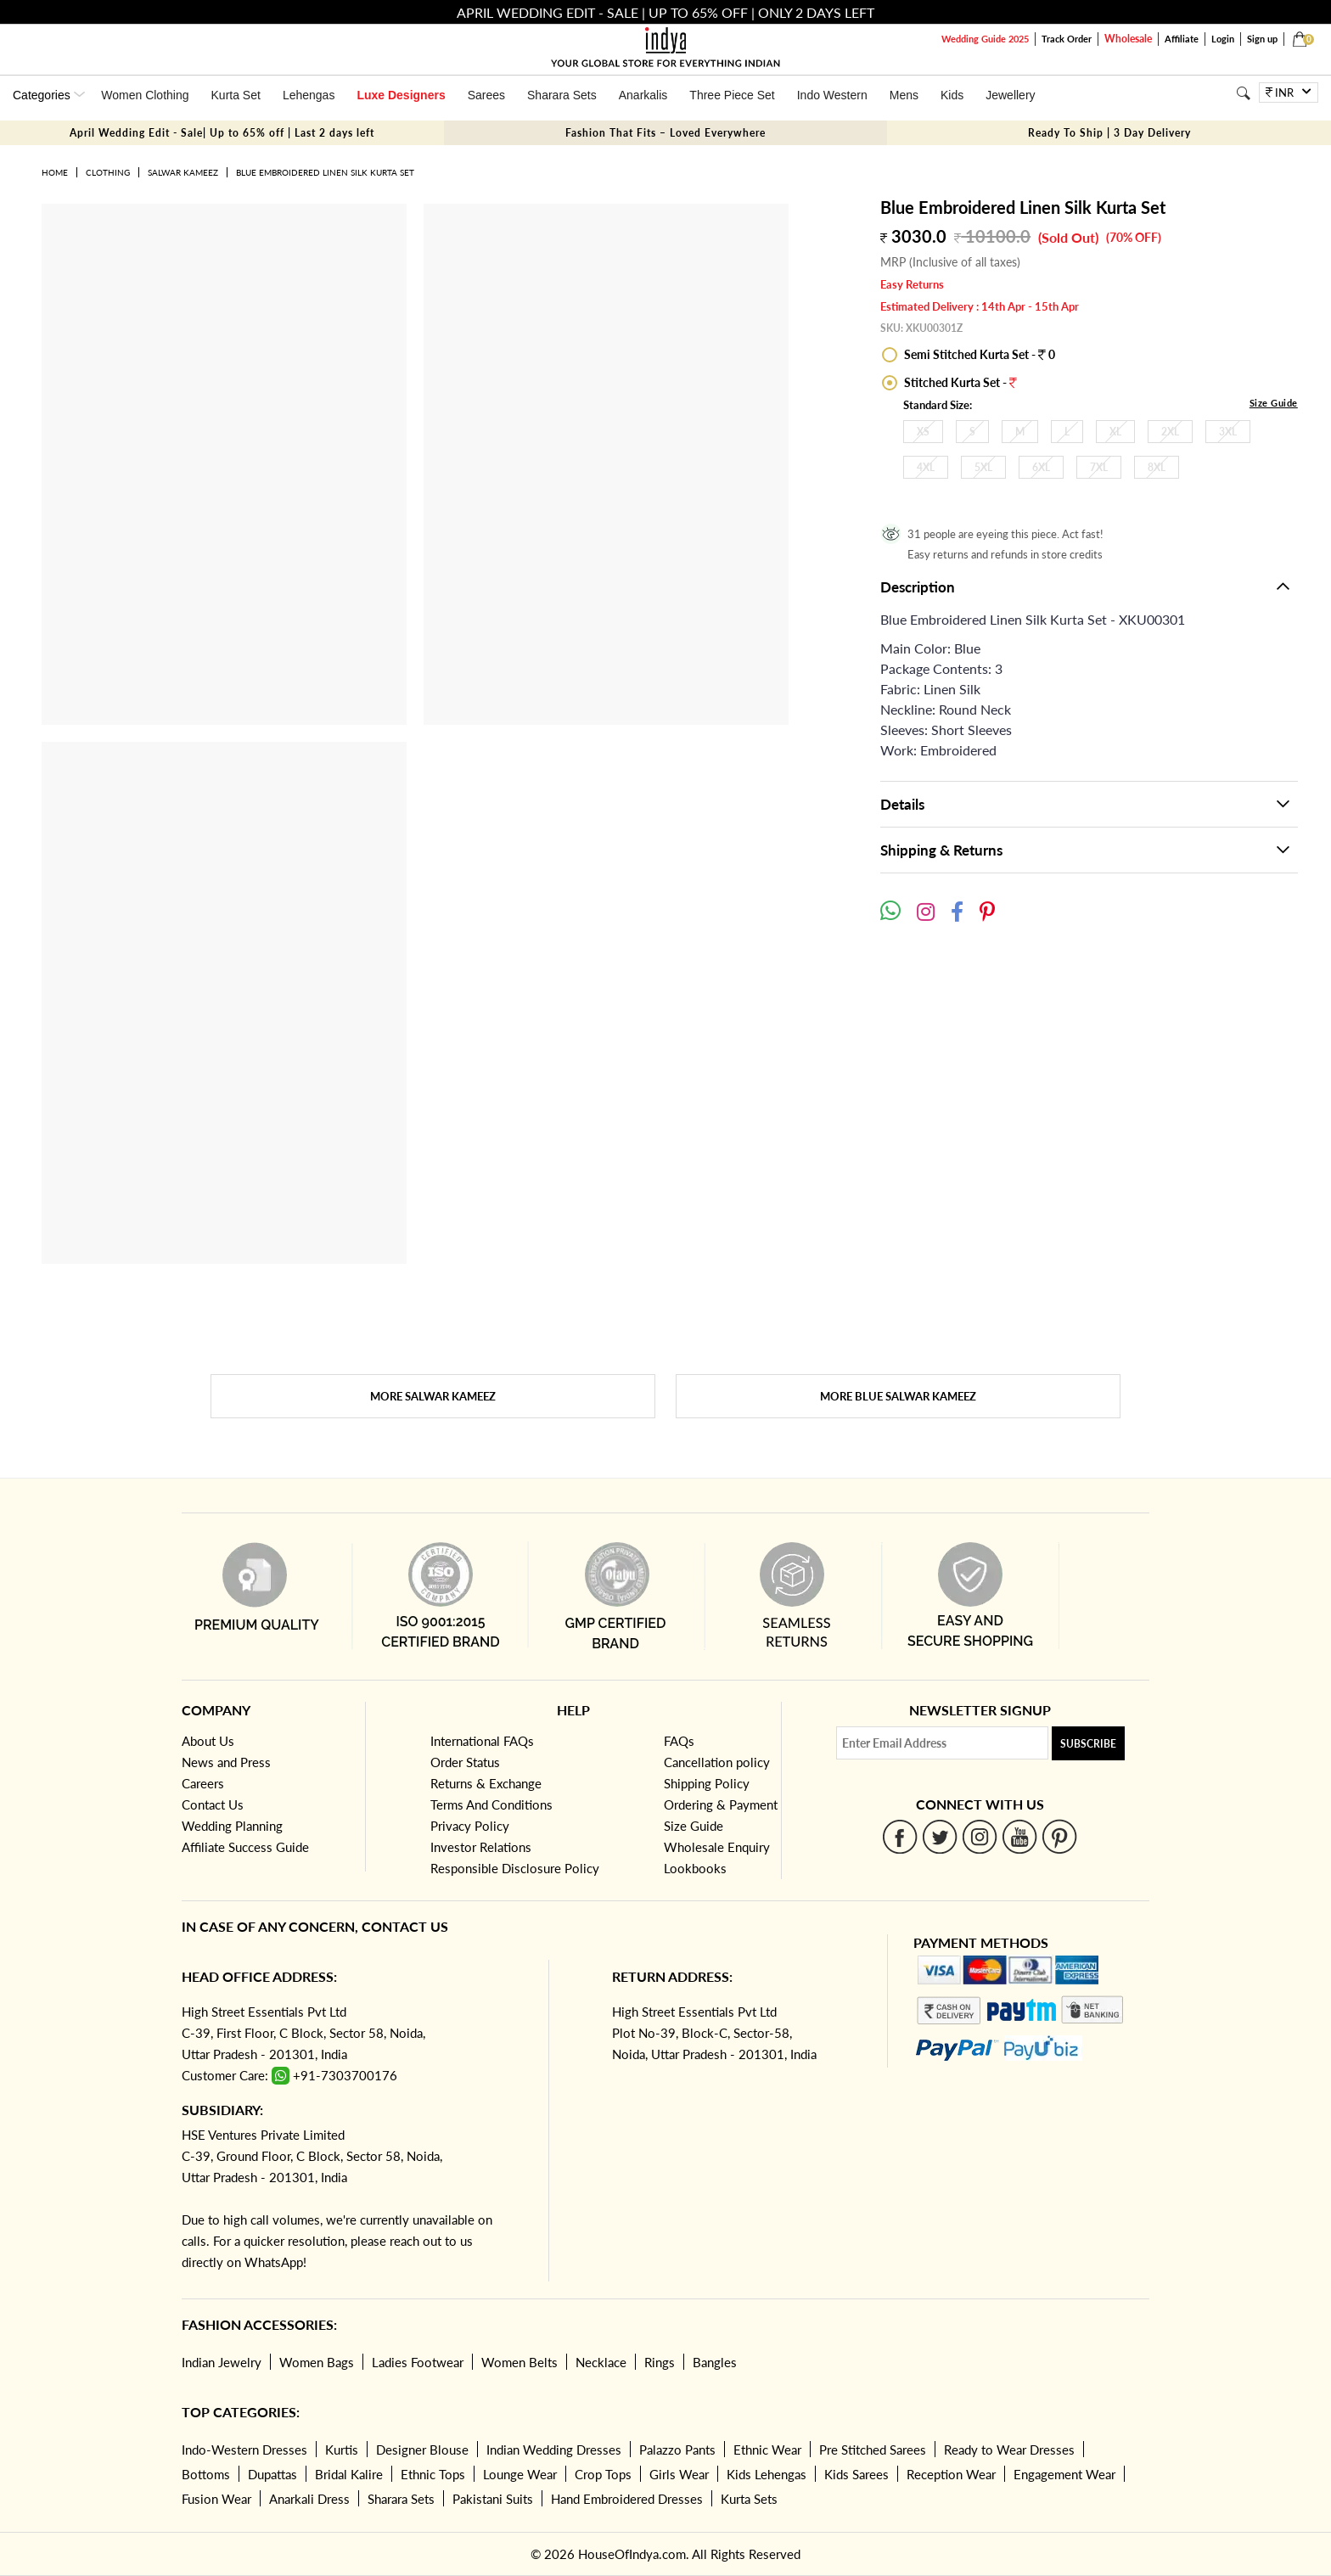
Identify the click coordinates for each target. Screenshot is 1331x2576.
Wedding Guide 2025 (985, 38)
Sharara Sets (562, 95)
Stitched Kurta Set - (959, 382)
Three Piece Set (731, 95)
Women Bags (316, 2362)
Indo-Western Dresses (244, 2449)
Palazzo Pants (677, 2449)
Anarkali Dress (309, 2498)
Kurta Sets (749, 2498)
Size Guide (1274, 402)
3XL (1228, 431)
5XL (983, 467)
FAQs (679, 1740)
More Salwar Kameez (433, 1396)
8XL (1156, 467)
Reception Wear (951, 2474)
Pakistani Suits (492, 2498)
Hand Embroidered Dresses (627, 2498)
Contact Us (213, 1804)
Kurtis (341, 2449)
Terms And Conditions (491, 1804)
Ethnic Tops (433, 2474)
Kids (952, 95)
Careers (203, 1783)
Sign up (1262, 38)
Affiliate (1182, 38)
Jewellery (1010, 95)
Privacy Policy (469, 1825)
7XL (1099, 467)
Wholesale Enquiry (717, 1847)
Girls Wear (679, 2474)
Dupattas (272, 2474)
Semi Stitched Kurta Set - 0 (978, 354)
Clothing (108, 172)
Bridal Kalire (349, 2474)
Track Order (1067, 38)
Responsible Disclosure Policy (514, 1868)
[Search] (1243, 93)
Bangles (715, 2362)
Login (1222, 38)
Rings (659, 2362)
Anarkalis (643, 95)
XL (1115, 431)
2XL (1170, 431)
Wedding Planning (232, 1825)
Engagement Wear (1064, 2474)
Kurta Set (236, 95)
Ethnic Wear (767, 2449)
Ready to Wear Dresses (1009, 2449)
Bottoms (206, 2474)
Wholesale (1128, 38)
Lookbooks (695, 1868)
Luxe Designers (401, 95)
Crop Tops (603, 2474)
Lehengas (309, 95)
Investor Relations (480, 1847)
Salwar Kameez (183, 172)
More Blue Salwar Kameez (898, 1396)
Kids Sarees (856, 2474)
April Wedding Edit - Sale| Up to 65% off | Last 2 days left (222, 132)
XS (923, 431)
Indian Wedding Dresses (553, 2449)
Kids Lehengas (766, 2474)
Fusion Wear (216, 2498)
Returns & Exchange (486, 1783)
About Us (208, 1740)
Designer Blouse (422, 2449)
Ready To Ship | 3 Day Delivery (1109, 132)
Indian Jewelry (221, 2362)
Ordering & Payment (721, 1804)
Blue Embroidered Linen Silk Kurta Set (325, 172)
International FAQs (482, 1740)
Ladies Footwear (417, 2362)
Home (55, 172)
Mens (904, 95)
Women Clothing (144, 95)
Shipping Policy (707, 1783)
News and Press (226, 1762)
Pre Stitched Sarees (872, 2449)
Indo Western (832, 95)
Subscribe (1088, 1743)
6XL (1041, 467)
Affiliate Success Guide (245, 1847)
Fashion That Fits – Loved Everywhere (665, 132)
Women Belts (519, 2362)
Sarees (486, 95)
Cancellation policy (717, 1762)
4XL (926, 467)
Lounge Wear (520, 2474)
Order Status (465, 1762)
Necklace (601, 2362)
